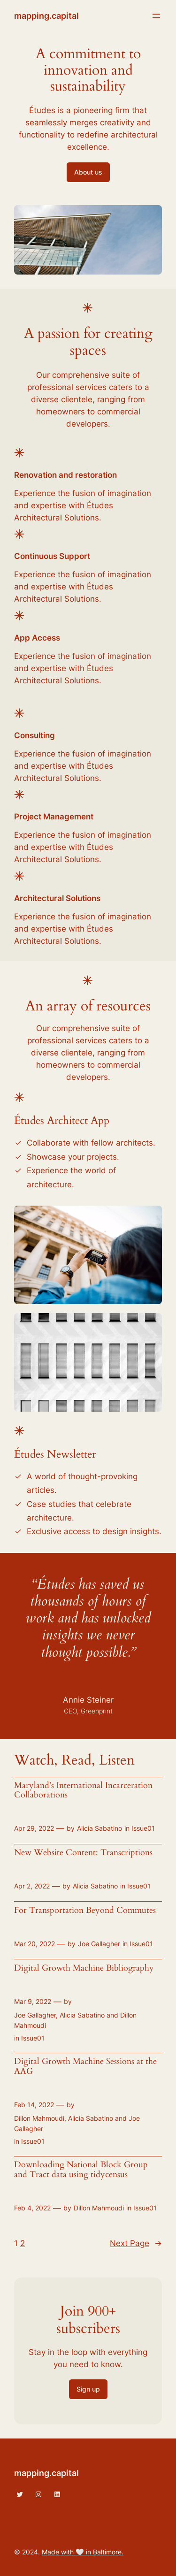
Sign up (88, 2389)
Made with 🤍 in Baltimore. (82, 2552)
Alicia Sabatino (99, 1828)
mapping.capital (46, 16)
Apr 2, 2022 (32, 1886)
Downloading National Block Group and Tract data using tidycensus (81, 2169)
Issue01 (143, 1828)
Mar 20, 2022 (34, 1944)
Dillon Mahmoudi (99, 2208)
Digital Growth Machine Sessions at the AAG (85, 2066)
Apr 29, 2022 (34, 1828)
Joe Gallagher (99, 1944)
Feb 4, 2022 (32, 2208)
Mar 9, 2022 (32, 2001)
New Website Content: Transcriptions (83, 1852)
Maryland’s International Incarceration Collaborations (83, 1790)
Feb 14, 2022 (34, 2105)
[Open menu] (156, 16)
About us (88, 172)
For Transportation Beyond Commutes (85, 1910)
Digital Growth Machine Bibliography (84, 1968)
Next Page (136, 2243)
